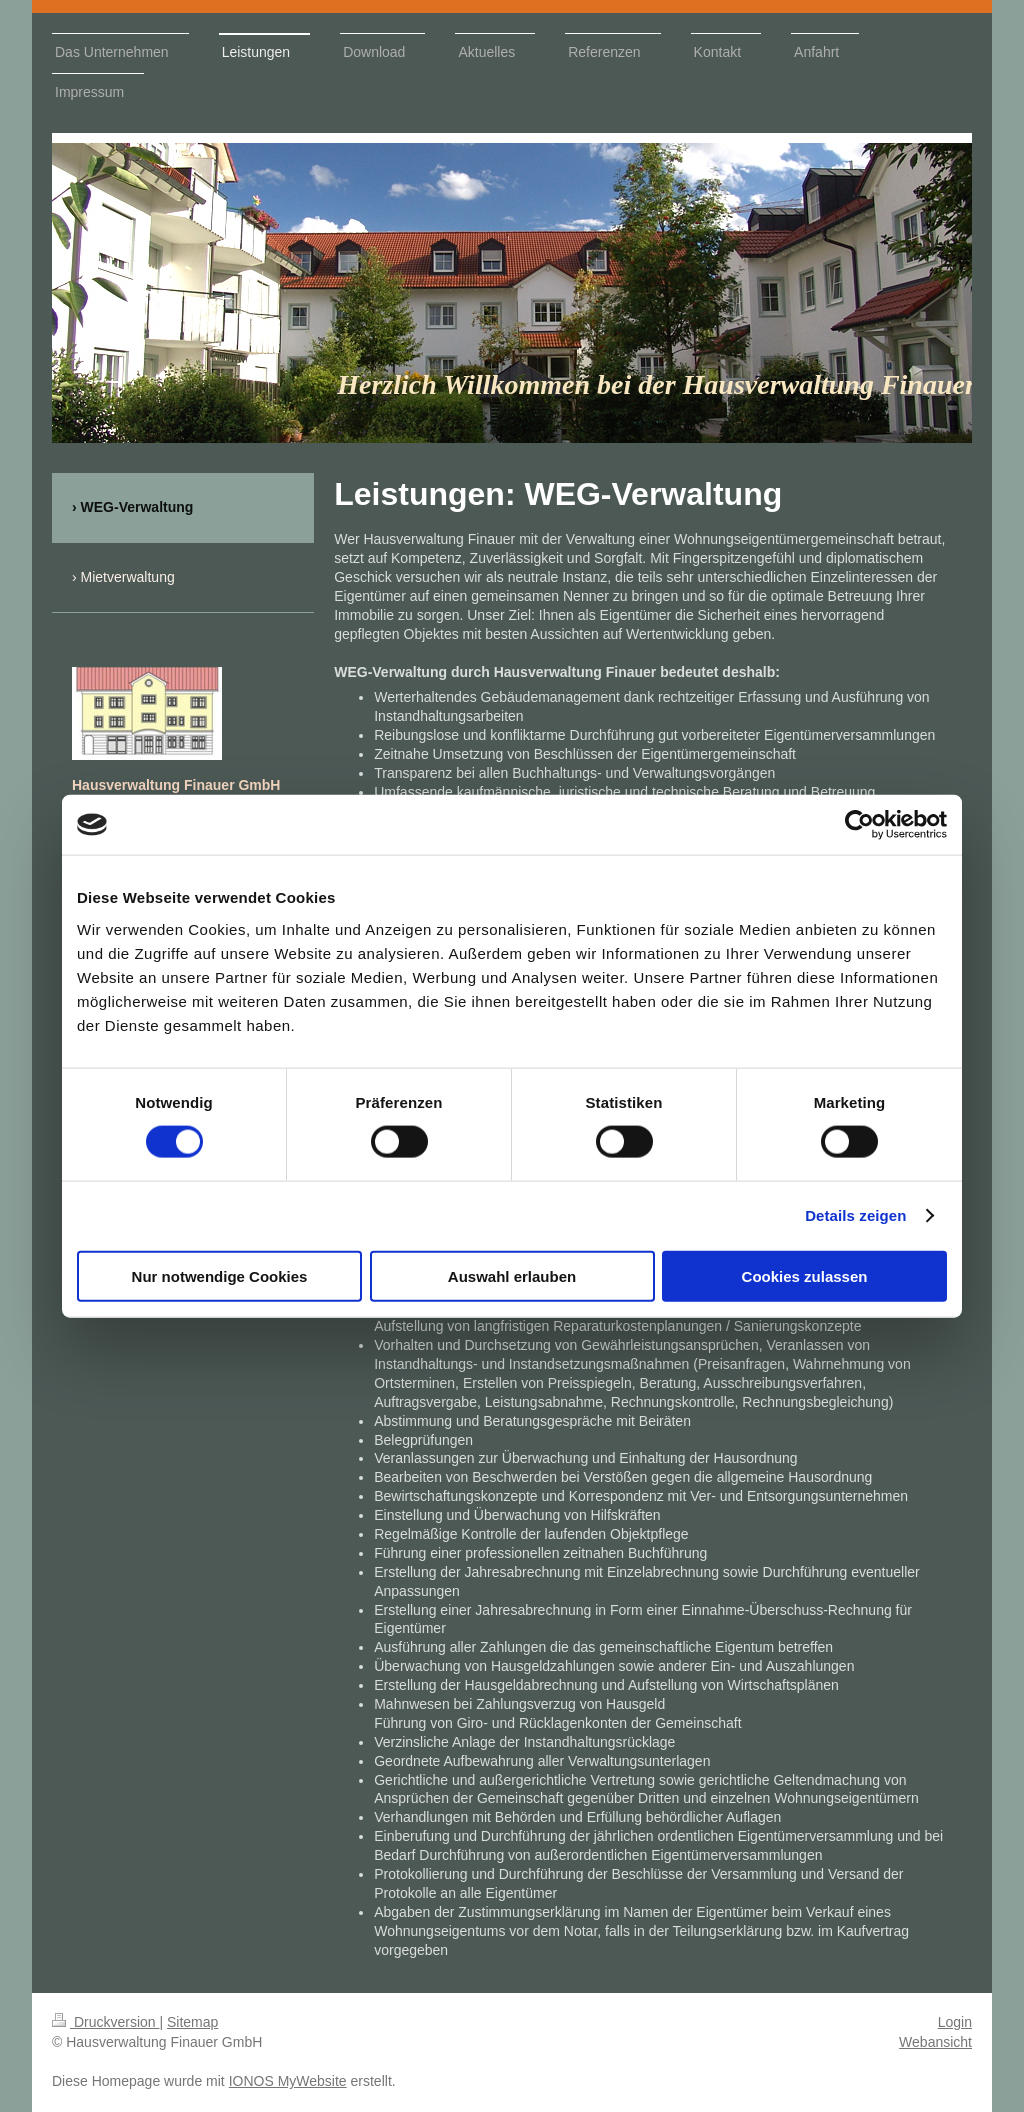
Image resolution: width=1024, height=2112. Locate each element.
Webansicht (935, 2042)
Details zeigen (855, 1215)
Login (955, 2022)
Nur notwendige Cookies (220, 1275)
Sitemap (192, 2022)
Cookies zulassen (805, 1275)
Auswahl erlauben (512, 1275)
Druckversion (105, 2022)
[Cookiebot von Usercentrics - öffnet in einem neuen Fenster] (859, 825)
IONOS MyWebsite (288, 2081)
